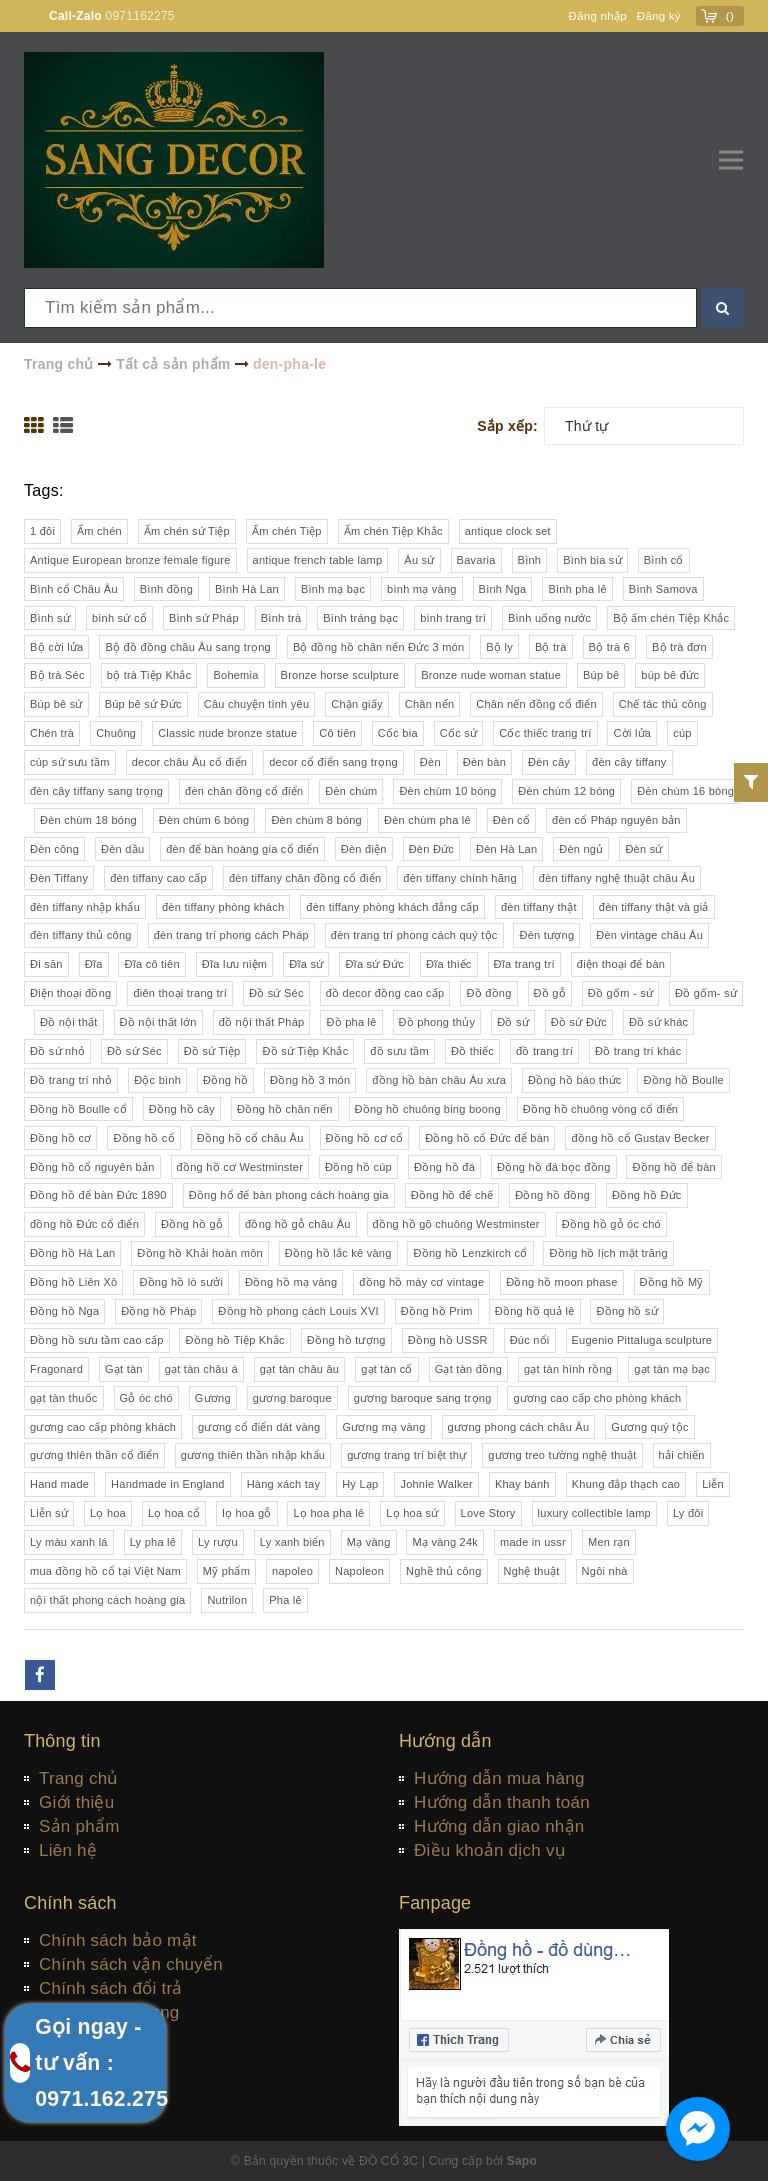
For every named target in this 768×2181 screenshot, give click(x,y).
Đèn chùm (351, 791)
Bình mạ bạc (333, 589)
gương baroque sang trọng (423, 1398)
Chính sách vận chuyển (131, 1964)
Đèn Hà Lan (506, 849)
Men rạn (609, 1542)
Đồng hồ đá (444, 1167)
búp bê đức (670, 675)
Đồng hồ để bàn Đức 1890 (98, 1195)
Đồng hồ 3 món (310, 1080)
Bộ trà (551, 647)
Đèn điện (364, 849)
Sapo (522, 2161)
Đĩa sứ (306, 964)
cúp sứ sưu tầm (70, 762)
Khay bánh (522, 1484)
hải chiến (682, 1455)
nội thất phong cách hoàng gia (107, 1600)
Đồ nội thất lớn (158, 1022)
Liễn (713, 1484)
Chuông (116, 733)
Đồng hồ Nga (64, 1311)
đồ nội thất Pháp (262, 1022)
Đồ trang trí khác (638, 1051)
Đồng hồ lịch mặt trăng (608, 1253)
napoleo (292, 1571)
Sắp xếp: (507, 426)
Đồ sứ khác (658, 1022)
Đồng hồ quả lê (535, 1311)
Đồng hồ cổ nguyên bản (92, 1167)
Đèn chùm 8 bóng (316, 820)
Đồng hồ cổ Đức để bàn (487, 1138)
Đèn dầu (122, 849)
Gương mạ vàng (383, 1427)
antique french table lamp (318, 560)
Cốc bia (398, 733)
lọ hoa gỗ (246, 1513)
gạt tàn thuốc (64, 1398)
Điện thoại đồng (70, 993)
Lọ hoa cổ (174, 1513)
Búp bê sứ (56, 704)
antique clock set (508, 531)
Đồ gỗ (550, 993)
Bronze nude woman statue (491, 675)
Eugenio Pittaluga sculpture (642, 1340)
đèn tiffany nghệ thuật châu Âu (617, 878)
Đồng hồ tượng (346, 1340)
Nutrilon (227, 1600)
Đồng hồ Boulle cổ (78, 1109)
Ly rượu (218, 1542)
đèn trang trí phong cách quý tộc (414, 935)
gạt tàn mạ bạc (672, 1369)
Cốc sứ (459, 733)
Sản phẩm (79, 1826)
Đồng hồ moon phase (561, 1282)
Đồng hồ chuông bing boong (428, 1109)
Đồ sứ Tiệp (212, 1051)
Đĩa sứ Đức (374, 964)
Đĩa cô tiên (151, 964)
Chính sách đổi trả (111, 1988)
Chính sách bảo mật (118, 1940)
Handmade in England (168, 1484)
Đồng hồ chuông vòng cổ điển (600, 1109)
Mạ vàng (369, 1542)
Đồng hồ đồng (552, 1195)
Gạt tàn (124, 1369)
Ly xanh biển (292, 1542)
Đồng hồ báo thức (575, 1080)
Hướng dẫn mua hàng (499, 1778)
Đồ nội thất (69, 1022)
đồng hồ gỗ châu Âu (298, 1224)
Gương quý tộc (649, 1427)
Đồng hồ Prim (437, 1311)
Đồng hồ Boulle (683, 1080)
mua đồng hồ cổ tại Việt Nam (105, 1571)
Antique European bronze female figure (130, 560)
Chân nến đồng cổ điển (536, 704)
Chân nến (430, 704)
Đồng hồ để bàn (673, 1167)
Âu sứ (419, 560)
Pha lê (285, 1600)
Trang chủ (79, 1778)
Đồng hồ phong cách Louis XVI (298, 1311)
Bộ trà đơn (679, 647)
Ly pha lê (153, 1542)
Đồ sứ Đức (579, 1022)
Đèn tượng (546, 935)
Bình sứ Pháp (204, 618)
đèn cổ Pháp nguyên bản (616, 820)
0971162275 (140, 16)
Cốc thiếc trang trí (545, 733)
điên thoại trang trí (180, 993)
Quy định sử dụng (109, 2012)
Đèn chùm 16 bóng (685, 791)
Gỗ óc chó (146, 1398)
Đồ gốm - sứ (620, 993)
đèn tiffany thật (539, 907)
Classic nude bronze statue (227, 733)
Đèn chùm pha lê (427, 820)
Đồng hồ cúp (358, 1167)
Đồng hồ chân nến (285, 1109)
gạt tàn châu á (201, 1369)
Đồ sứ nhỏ (57, 1051)
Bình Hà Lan (247, 589)
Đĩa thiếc (449, 964)
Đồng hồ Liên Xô (73, 1282)
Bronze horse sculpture (340, 675)
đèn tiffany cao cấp (158, 878)
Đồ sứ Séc (276, 993)
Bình (530, 560)
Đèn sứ (643, 849)
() (730, 16)
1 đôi (42, 531)
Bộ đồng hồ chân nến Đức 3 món (379, 647)
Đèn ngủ (581, 849)
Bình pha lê (577, 589)
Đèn (430, 762)
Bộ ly (499, 647)
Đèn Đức (431, 849)
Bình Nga (503, 589)
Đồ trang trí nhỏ (71, 1080)
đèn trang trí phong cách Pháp (231, 935)
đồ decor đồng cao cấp (385, 993)
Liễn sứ (49, 1513)
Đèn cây (549, 762)
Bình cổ (664, 560)
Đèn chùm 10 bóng (447, 791)
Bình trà (281, 618)
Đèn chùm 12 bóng (566, 791)
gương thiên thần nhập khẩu (253, 1455)
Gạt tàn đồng (468, 1369)
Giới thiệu (76, 1802)
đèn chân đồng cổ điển (244, 791)
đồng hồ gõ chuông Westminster (456, 1224)
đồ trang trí (544, 1051)
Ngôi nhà (605, 1571)
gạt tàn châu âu (299, 1369)
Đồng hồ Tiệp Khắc (234, 1340)
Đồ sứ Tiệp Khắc (305, 1051)
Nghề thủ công (444, 1571)
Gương (213, 1398)
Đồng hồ (225, 1080)
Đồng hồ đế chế (452, 1195)
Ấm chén (99, 531)
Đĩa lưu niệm (235, 964)
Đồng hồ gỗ (192, 1224)
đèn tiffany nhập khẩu (85, 907)
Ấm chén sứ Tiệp (187, 531)
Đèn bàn (484, 762)
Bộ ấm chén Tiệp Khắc (671, 618)
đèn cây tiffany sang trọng (96, 791)
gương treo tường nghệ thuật (562, 1455)
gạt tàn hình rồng (568, 1369)
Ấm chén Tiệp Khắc (393, 531)
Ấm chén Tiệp (287, 531)
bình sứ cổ (119, 618)
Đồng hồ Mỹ (672, 1282)
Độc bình (157, 1080)
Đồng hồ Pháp (158, 1311)
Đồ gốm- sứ (706, 993)
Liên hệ (68, 1850)
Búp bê (601, 675)
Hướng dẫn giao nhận (499, 1826)
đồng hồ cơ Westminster (240, 1167)
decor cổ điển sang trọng (333, 762)
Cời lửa (632, 733)
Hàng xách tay (284, 1484)
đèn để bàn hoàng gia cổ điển (242, 849)
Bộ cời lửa (56, 647)
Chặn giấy (357, 704)
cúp (682, 733)
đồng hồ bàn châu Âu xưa (439, 1080)
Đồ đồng (488, 993)
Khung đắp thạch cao (626, 1484)
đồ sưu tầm (399, 1051)
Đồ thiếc (472, 1051)
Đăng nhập (593, 16)
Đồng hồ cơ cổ (365, 1138)
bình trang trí (453, 618)
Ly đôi (688, 1513)
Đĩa (94, 964)
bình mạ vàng (422, 589)
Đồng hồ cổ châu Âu (250, 1138)
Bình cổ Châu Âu (74, 589)
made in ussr (533, 1542)
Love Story (488, 1513)
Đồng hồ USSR (448, 1340)
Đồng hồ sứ (626, 1311)
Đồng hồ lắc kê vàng (338, 1253)
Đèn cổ (511, 820)
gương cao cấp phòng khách (103, 1427)
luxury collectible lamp (594, 1513)
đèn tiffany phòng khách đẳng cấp (392, 907)
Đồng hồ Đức (647, 1195)
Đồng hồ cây (182, 1109)
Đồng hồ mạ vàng (291, 1282)
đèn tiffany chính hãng (460, 878)
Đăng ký (658, 16)
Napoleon (359, 1571)
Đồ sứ (513, 1022)
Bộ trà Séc (57, 675)
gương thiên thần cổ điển (94, 1455)
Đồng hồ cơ (60, 1138)
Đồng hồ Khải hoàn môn (200, 1253)
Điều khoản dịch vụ (490, 1850)
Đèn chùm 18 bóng (88, 820)
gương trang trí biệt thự (406, 1455)
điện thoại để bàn (621, 964)
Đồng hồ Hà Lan (72, 1253)
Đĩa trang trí (524, 964)
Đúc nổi (530, 1340)
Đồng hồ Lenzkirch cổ (470, 1253)
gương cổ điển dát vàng (259, 1427)
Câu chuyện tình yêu (257, 704)
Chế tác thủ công (663, 704)
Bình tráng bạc (360, 618)
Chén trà (52, 733)
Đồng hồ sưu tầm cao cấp (97, 1340)
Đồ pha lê (351, 1022)
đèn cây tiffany (629, 762)
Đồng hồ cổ (143, 1138)
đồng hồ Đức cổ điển (84, 1224)
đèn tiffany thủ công (81, 935)
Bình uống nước (549, 618)
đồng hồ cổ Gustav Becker (640, 1138)
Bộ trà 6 (609, 647)
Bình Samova (663, 589)
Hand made (59, 1484)
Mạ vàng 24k (445, 1542)
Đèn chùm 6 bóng (204, 820)
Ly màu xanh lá (69, 1542)
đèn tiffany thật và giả (654, 907)
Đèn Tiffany (59, 878)
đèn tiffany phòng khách (223, 907)
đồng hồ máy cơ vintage (421, 1282)
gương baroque (292, 1398)
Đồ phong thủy (437, 1022)
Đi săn (46, 964)
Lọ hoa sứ (412, 1513)
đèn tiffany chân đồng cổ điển (305, 878)
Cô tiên (337, 733)
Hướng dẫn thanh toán (502, 1802)
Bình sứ (50, 618)
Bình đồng (166, 589)
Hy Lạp (360, 1484)
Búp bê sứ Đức (143, 704)
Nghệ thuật (532, 1571)
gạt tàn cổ (387, 1369)
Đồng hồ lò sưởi (181, 1282)
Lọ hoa (108, 1513)
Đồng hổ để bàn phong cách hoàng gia (289, 1195)
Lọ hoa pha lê (328, 1513)
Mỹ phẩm (226, 1571)
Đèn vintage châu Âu (649, 935)
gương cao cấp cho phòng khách (597, 1398)
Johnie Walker (436, 1484)
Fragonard (56, 1369)
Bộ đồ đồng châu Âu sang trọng (188, 647)
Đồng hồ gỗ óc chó (611, 1224)
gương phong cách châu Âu (519, 1427)
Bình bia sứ (592, 560)
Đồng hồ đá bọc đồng (553, 1167)
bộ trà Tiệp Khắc (149, 675)
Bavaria (476, 560)
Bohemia (235, 675)
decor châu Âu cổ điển (189, 762)
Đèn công (54, 849)
